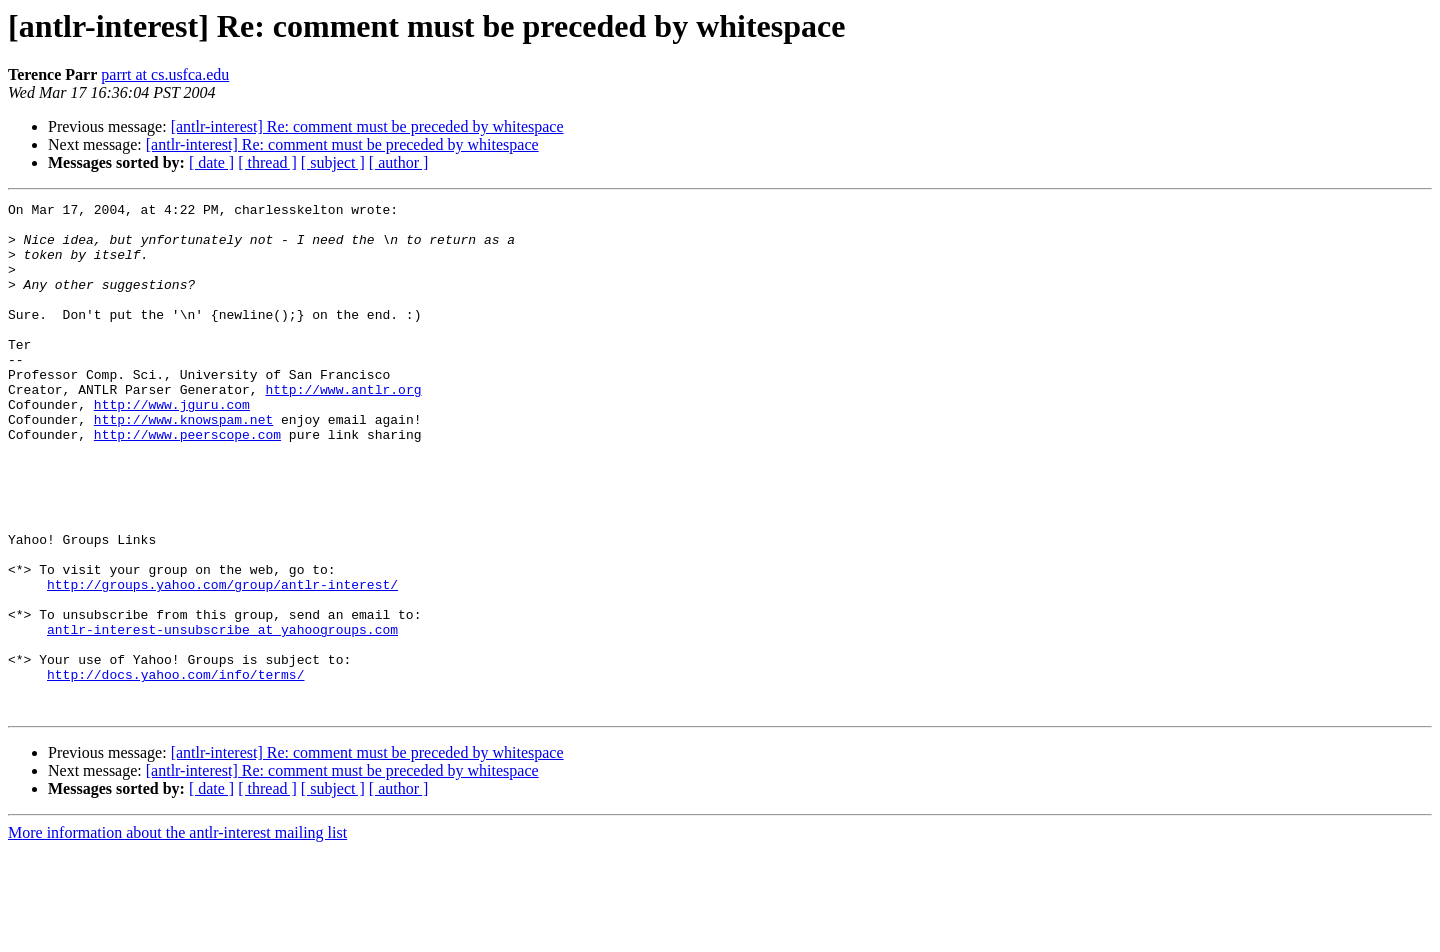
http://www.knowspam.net (183, 464)
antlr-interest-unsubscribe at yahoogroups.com (222, 716)
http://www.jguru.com (172, 446)
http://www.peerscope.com (187, 482)
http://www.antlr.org (343, 428)
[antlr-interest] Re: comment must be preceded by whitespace (367, 126)
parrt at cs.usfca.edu (165, 74)
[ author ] (399, 162)
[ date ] (211, 162)
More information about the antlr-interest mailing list (177, 934)
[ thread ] (267, 162)
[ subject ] (333, 162)
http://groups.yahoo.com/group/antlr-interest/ (222, 662)
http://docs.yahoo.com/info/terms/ (175, 770)
